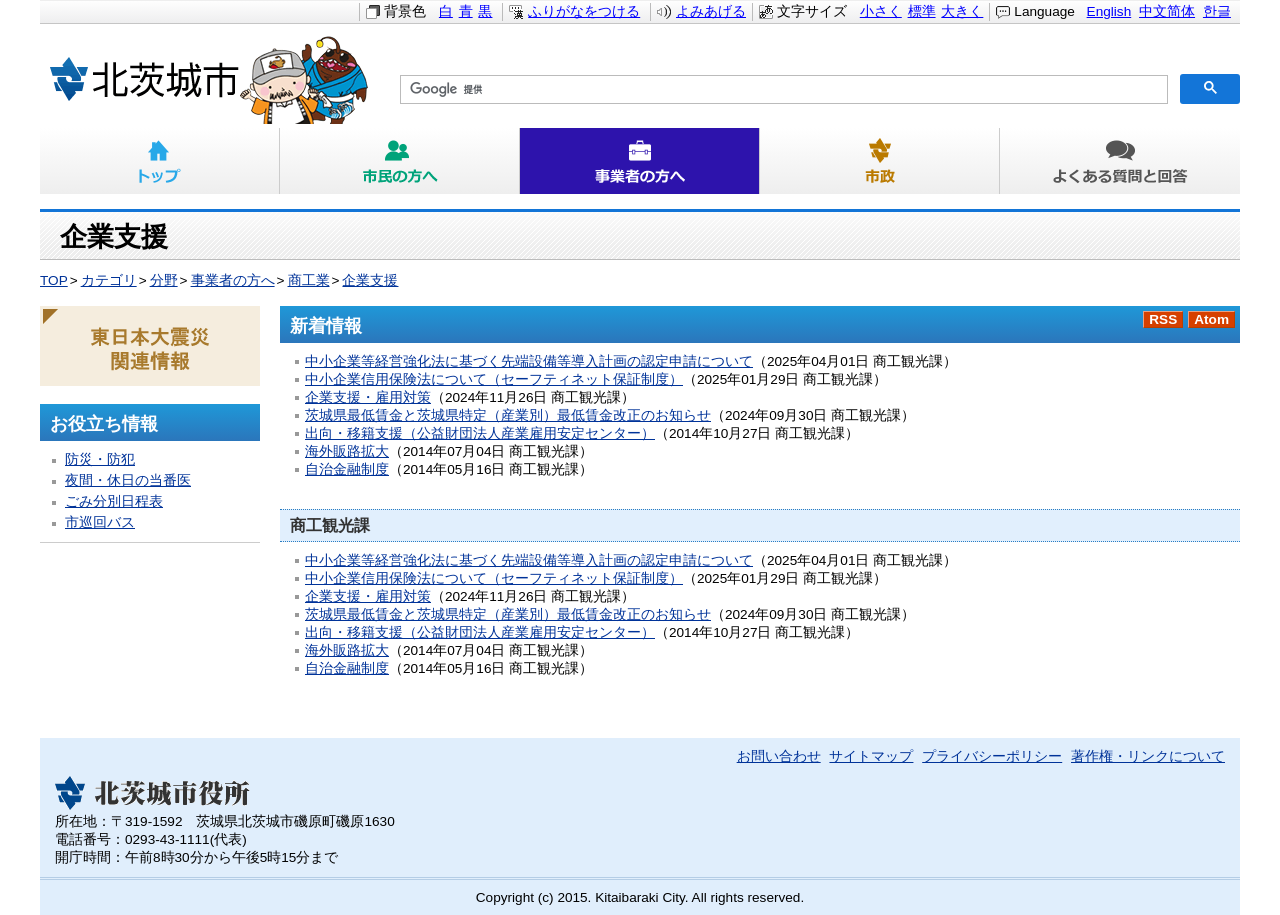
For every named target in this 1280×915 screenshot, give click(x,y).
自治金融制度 (347, 469)
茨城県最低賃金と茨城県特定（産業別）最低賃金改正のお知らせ (508, 415)
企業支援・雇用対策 (368, 397)
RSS (1163, 319)
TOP (54, 280)
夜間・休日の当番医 (128, 480)
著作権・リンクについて (1148, 756)
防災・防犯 (100, 459)
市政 (880, 161)
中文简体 (1167, 11)
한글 (1217, 11)
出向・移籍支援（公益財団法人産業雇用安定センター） (480, 433)
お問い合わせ (779, 756)
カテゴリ (109, 280)
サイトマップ (871, 756)
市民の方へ (400, 161)
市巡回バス (100, 522)
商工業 (309, 280)
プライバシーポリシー (992, 756)
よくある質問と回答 (1120, 161)
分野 (164, 280)
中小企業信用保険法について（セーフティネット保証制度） (494, 379)
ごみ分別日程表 (114, 501)
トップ (160, 161)
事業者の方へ (640, 161)
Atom (1211, 319)
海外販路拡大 (347, 451)
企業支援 (370, 280)
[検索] (782, 90)
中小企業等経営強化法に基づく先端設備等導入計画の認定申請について (529, 361)
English (1109, 11)
